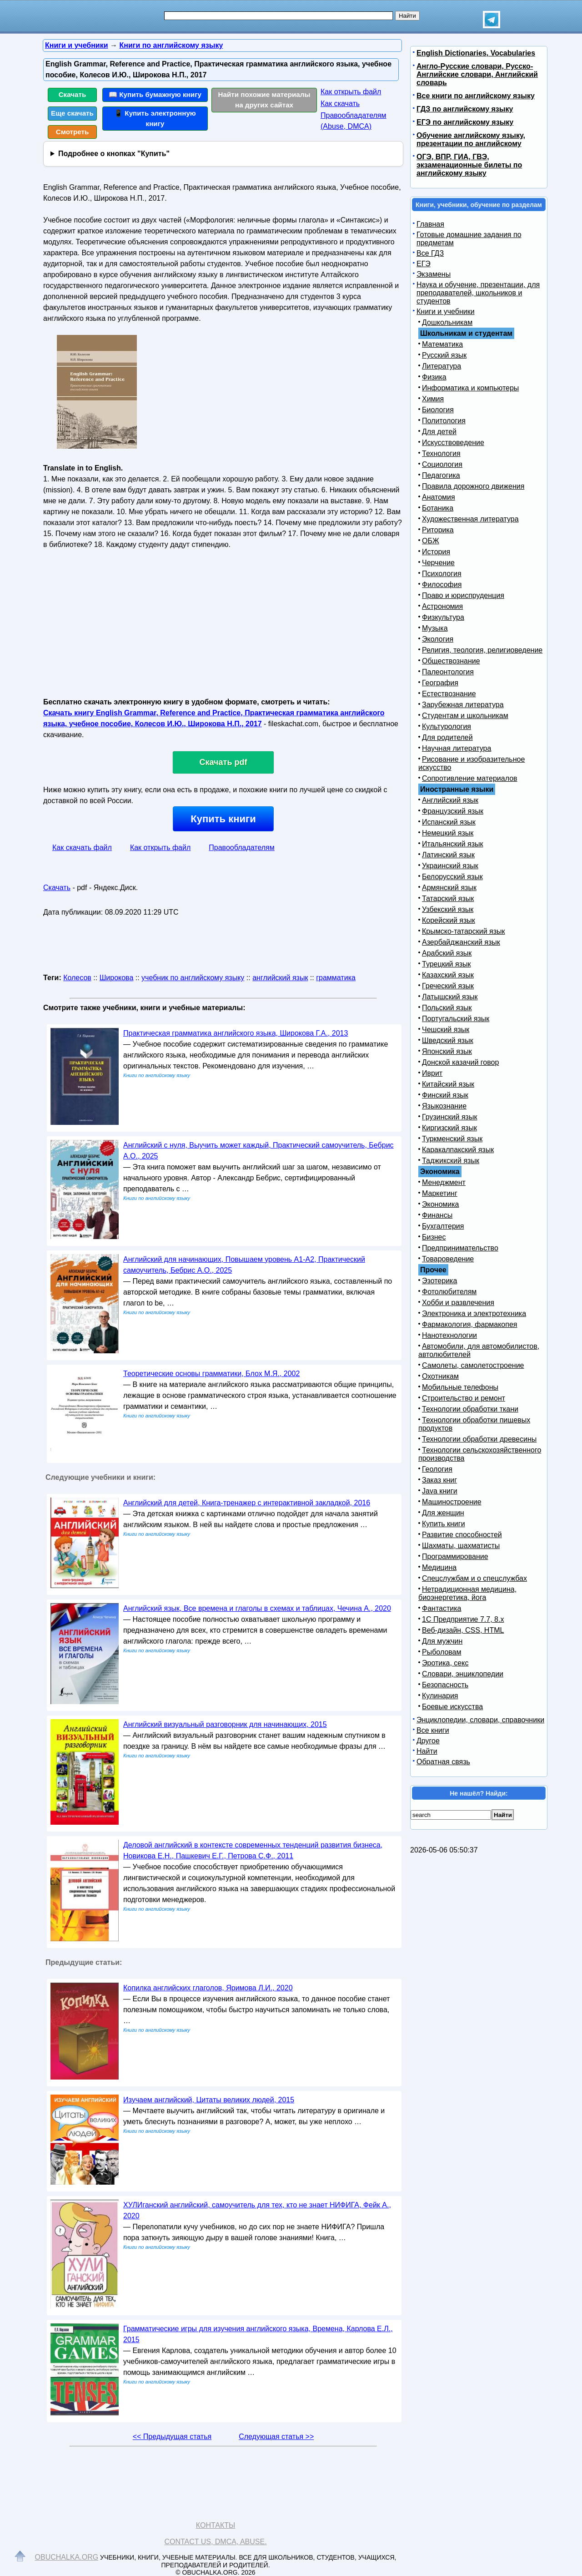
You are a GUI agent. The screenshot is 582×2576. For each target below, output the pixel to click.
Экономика (440, 1204)
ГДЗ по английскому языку (464, 109)
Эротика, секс (445, 1663)
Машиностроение (452, 1502)
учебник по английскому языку (192, 978)
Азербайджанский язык (461, 942)
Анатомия (438, 497)
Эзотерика (439, 1281)
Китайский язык (448, 1084)
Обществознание (451, 661)
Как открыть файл (351, 92)
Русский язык (444, 355)
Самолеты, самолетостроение (473, 1365)
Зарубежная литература (463, 705)
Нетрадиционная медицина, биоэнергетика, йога (467, 1593)
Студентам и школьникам (465, 715)
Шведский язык (447, 1040)
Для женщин (443, 1513)
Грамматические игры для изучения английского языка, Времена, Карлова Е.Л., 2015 (258, 2334)
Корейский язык (448, 920)
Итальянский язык (452, 844)
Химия (433, 399)
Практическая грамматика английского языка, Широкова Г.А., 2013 (235, 1033)
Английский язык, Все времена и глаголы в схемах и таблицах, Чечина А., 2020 (257, 1608)
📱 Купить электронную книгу (155, 118)
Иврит (432, 1073)
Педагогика (441, 475)
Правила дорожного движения (473, 486)
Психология (442, 573)
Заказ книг (439, 1480)
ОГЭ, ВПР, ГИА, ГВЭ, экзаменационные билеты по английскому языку (469, 165)
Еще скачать (72, 113)
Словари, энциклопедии (462, 1674)
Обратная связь (443, 1762)
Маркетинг (439, 1193)
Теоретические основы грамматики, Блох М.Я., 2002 (211, 1373)
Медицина (439, 1567)
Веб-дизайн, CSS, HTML (463, 1630)
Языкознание (444, 1106)
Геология (437, 1469)
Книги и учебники (445, 311)
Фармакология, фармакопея (469, 1324)
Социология (442, 464)
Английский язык (450, 800)
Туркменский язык (452, 1139)
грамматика (336, 978)
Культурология (446, 726)
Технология (441, 453)
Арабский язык (447, 953)
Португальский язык (455, 1018)
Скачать (72, 94)
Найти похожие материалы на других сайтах (264, 100)
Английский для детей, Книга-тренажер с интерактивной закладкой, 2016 (246, 1503)
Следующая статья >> (276, 2436)
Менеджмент (444, 1182)
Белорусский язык (452, 877)
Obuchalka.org (67, 2557)
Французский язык (452, 811)
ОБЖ (430, 541)
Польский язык (447, 1008)
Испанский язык (449, 822)
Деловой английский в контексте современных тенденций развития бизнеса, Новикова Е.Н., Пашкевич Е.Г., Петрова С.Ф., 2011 (252, 1850)
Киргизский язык (449, 1128)
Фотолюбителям (449, 1292)
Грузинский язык (449, 1117)
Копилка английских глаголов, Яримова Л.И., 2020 (208, 1988)
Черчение (438, 563)
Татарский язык (448, 898)
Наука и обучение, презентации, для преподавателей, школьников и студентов (478, 293)
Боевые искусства (452, 1707)
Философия (442, 584)
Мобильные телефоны (460, 1387)
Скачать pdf (223, 762)
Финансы (437, 1215)
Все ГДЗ (430, 253)
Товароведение (448, 1259)
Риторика (438, 530)
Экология (437, 639)
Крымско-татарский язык (463, 931)
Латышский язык (450, 997)
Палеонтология (448, 672)
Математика (442, 344)
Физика (434, 377)
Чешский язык (445, 1029)
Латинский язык (448, 855)
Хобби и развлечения (458, 1302)
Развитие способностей (462, 1535)
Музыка (435, 628)
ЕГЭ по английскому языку (464, 122)
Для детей (439, 431)
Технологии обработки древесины (479, 1439)
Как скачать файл (82, 847)
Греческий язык (448, 986)
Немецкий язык (447, 833)
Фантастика (441, 1608)
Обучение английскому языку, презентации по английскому (470, 139)
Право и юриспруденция (463, 595)
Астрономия (442, 606)
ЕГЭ (423, 264)
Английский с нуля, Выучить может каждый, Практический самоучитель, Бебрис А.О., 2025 (258, 1150)
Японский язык (447, 1051)
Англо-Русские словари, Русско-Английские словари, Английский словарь (477, 74)
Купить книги (223, 819)
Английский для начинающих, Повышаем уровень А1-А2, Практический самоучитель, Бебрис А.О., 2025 (244, 1264)
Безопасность (445, 1685)
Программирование (455, 1556)
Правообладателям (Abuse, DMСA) (353, 120)
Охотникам (440, 1376)
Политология (444, 421)
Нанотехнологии (449, 1335)
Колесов (77, 978)
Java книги (439, 1491)
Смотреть (72, 132)
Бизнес (434, 1237)
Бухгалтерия (443, 1226)
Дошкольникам (447, 322)
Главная (430, 224)
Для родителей (447, 737)
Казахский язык (448, 975)
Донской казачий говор (460, 1062)
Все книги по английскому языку (475, 96)
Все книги (432, 1730)
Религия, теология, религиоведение (482, 650)
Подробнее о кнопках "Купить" (114, 153)
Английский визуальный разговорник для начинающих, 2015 (225, 1724)
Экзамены (433, 274)
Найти (426, 1751)
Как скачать (340, 103)
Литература (441, 366)
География (440, 683)
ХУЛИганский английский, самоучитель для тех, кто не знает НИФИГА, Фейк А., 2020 (257, 2210)
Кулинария (440, 1696)
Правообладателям (242, 847)
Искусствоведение (453, 442)
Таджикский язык (450, 1160)
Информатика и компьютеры (470, 388)
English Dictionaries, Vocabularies (475, 53)
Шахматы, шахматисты (461, 1545)
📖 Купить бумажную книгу (155, 94)
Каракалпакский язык (458, 1150)
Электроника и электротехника (474, 1313)
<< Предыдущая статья (172, 2436)
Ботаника (437, 508)
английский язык (280, 978)
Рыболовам (442, 1652)
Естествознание (449, 694)
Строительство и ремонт (463, 1398)
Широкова (117, 978)
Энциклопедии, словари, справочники (480, 1720)
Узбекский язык (447, 909)
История (436, 552)
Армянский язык (449, 887)
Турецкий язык (446, 964)
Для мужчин (442, 1641)
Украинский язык (450, 866)
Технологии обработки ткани (470, 1409)
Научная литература (456, 748)
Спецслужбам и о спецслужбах (474, 1578)
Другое (428, 1741)
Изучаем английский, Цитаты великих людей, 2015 (208, 2100)
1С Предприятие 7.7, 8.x (463, 1619)
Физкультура (443, 617)
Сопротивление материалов (469, 778)
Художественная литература (470, 519)
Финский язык (445, 1095)
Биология (438, 410)
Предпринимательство (460, 1248)
